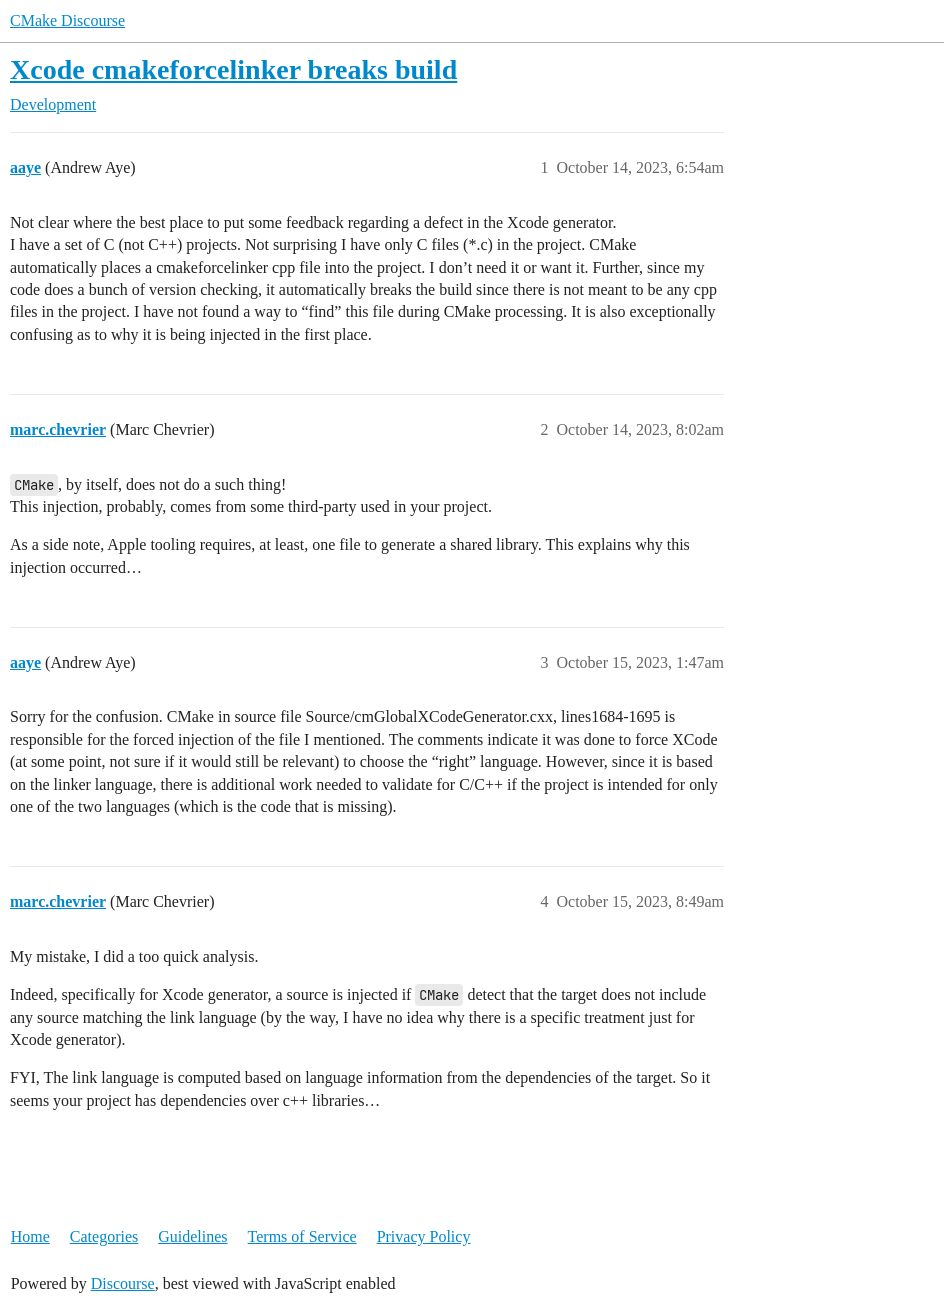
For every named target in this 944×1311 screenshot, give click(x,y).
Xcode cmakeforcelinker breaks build (233, 69)
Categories (104, 1236)
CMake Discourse (67, 20)
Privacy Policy (424, 1236)
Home (30, 1236)
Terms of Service (302, 1236)
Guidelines (192, 1236)
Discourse (123, 1283)
